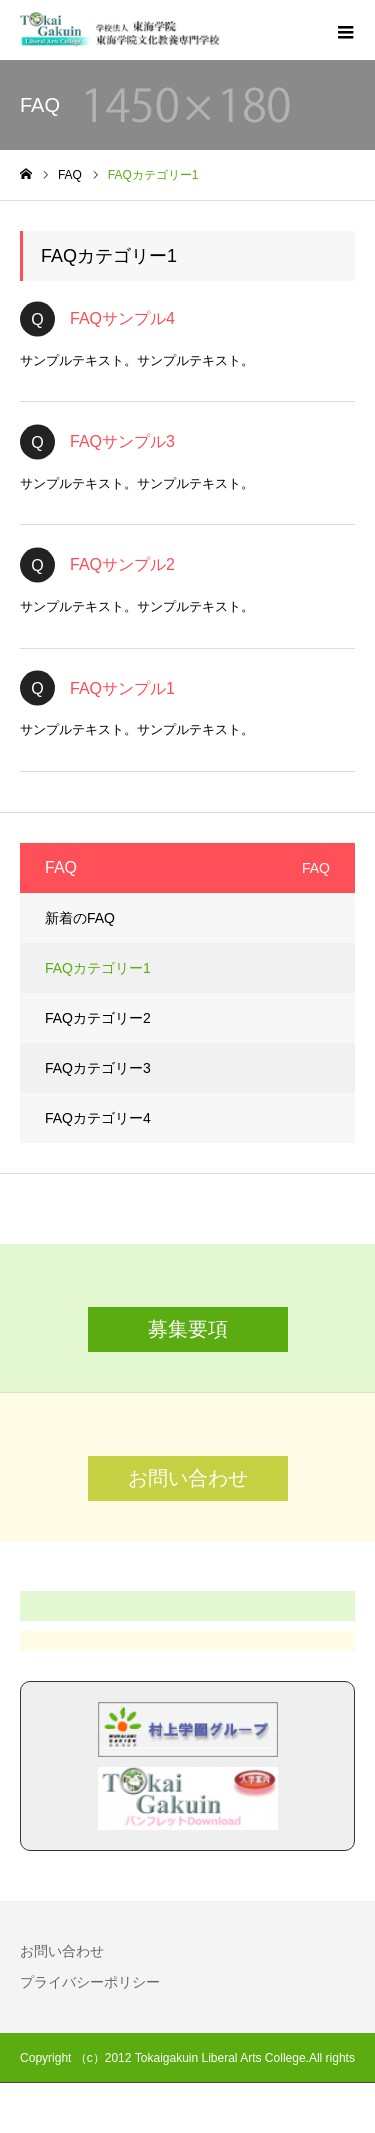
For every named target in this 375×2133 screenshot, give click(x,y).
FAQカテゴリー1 (98, 968)
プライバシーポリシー (90, 1982)
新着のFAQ (80, 918)
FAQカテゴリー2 (98, 1018)
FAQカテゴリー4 (98, 1118)
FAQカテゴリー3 (98, 1068)
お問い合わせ (188, 1478)
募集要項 (188, 1329)
